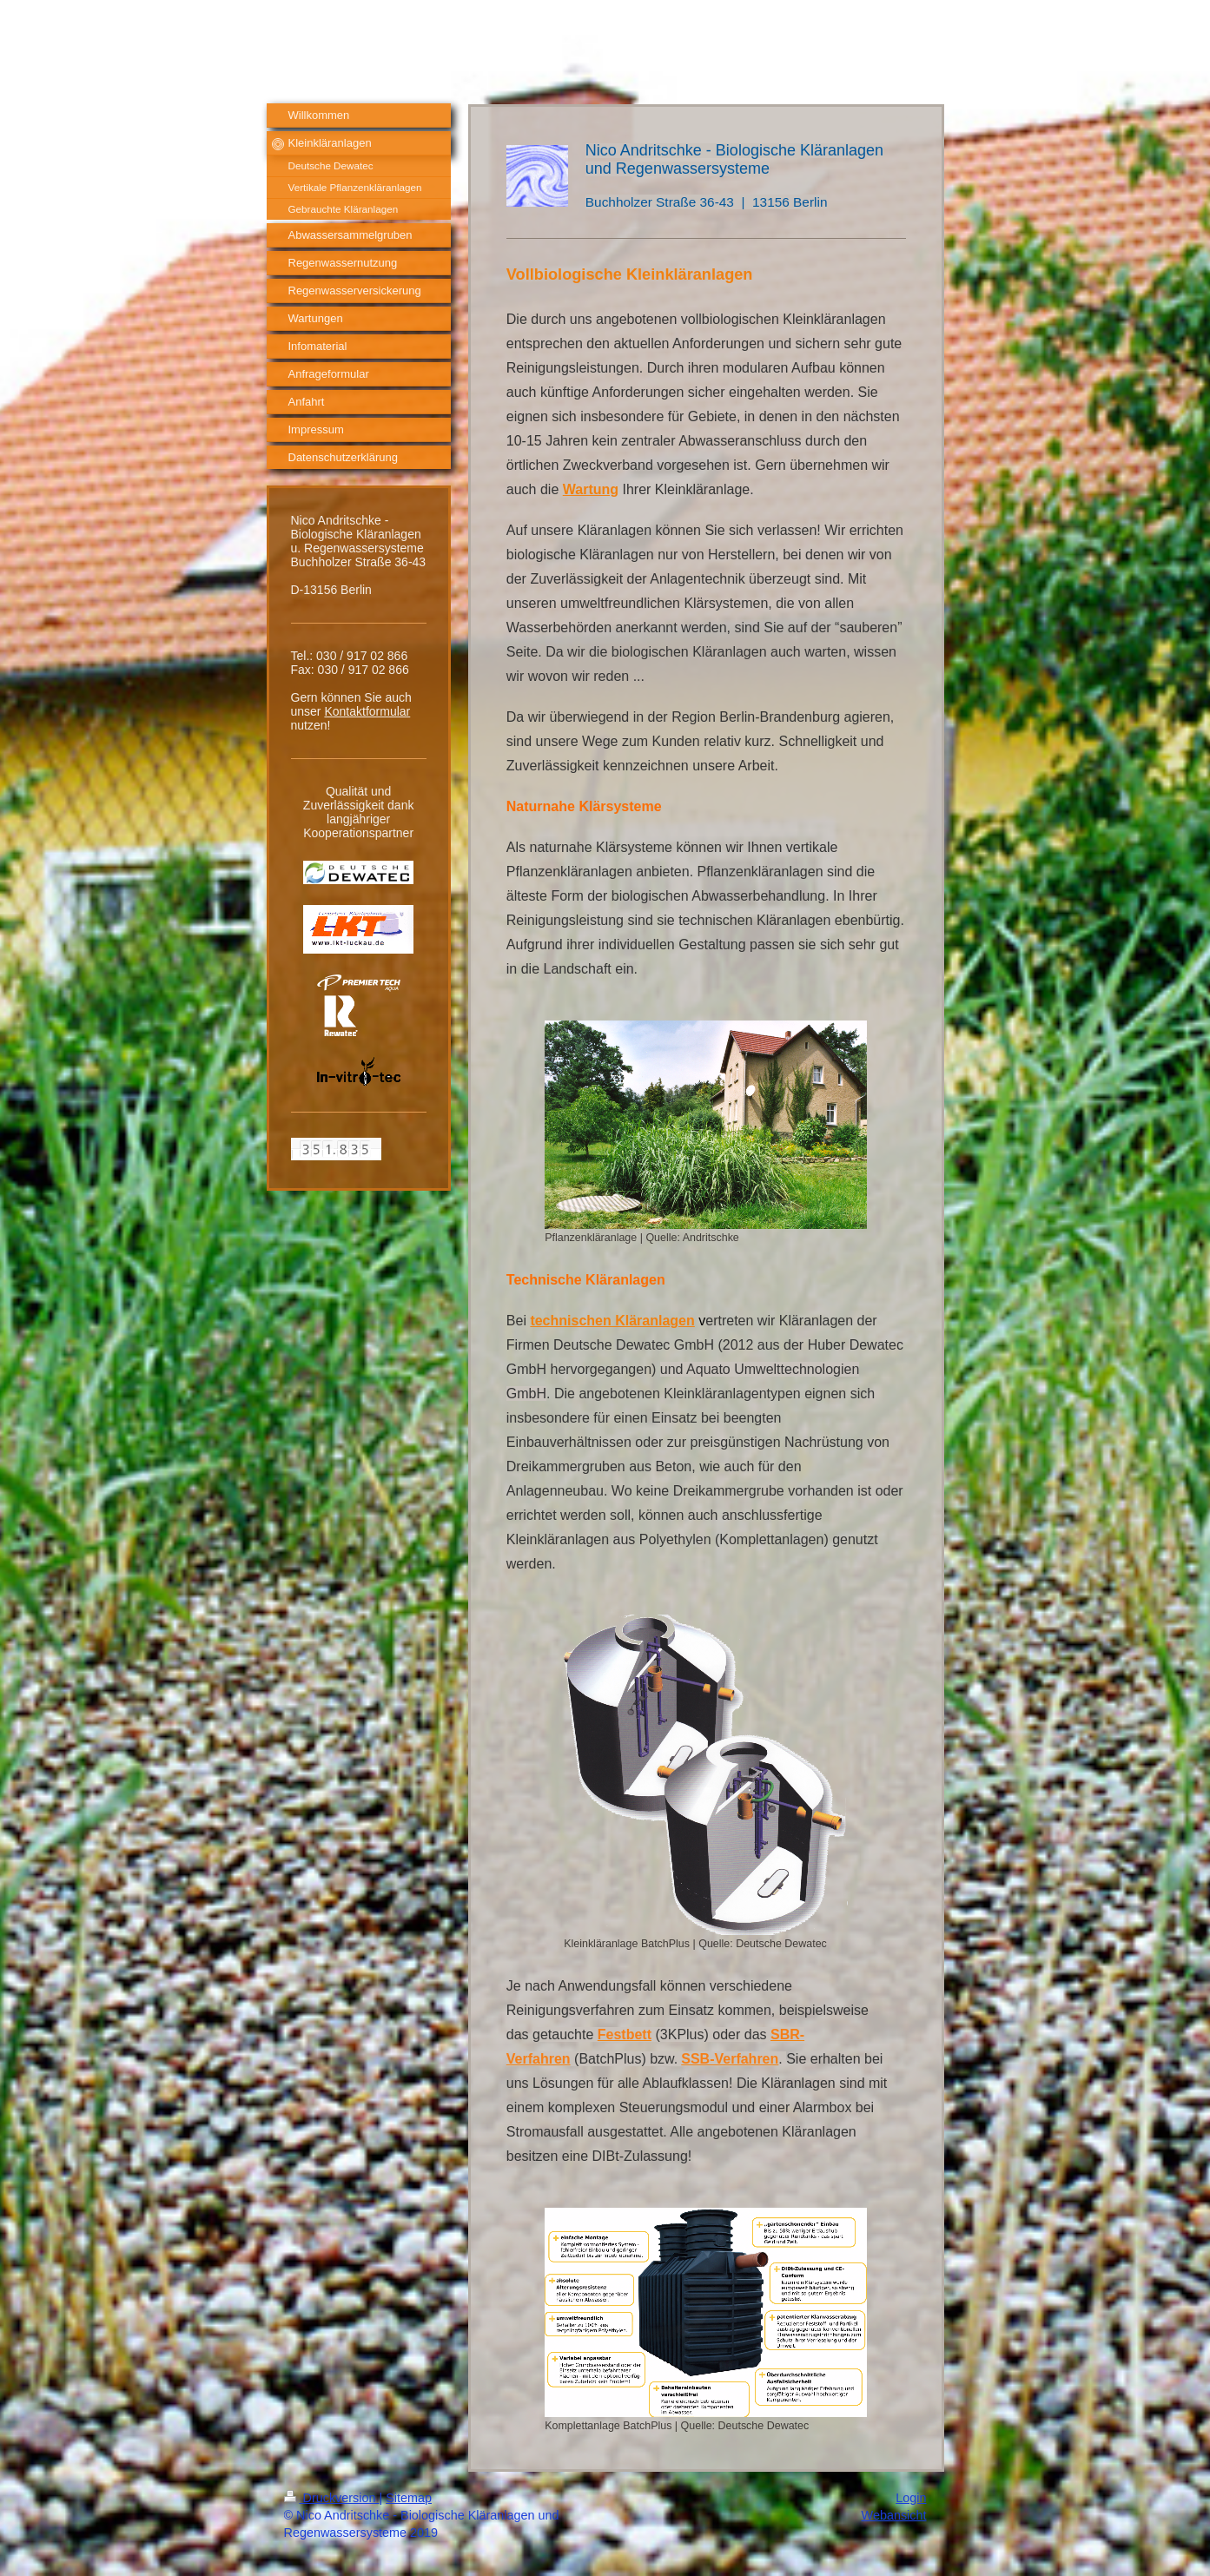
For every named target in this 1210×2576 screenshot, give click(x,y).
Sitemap (409, 2498)
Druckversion (332, 2498)
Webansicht (894, 2515)
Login (911, 2498)
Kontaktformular (367, 711)
